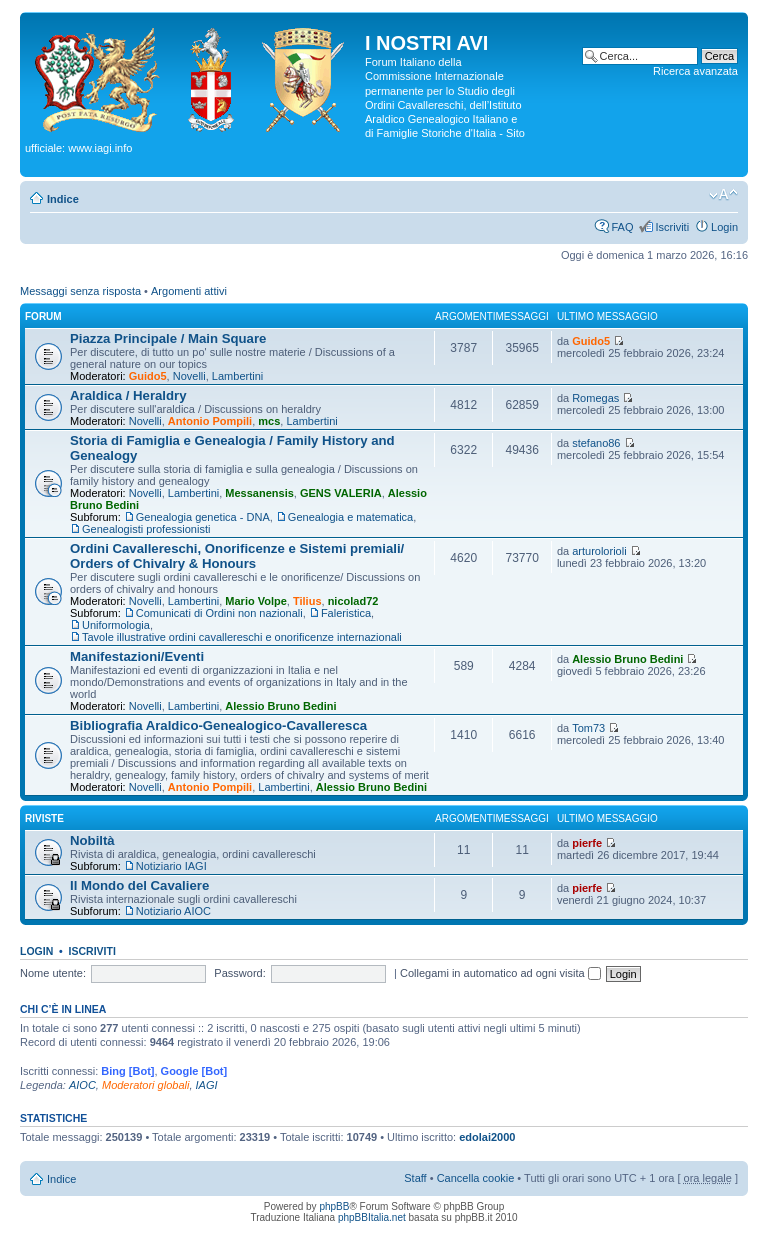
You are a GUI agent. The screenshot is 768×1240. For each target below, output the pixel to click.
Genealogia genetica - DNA (203, 517)
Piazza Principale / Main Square (168, 338)
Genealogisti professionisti (146, 529)
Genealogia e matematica (350, 517)
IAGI (207, 1085)
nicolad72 (353, 601)
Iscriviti (672, 227)
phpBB (334, 1206)
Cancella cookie (476, 1178)
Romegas (595, 398)
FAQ (622, 227)
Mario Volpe (256, 601)
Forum (43, 316)
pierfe (587, 843)
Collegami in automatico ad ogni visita (500, 973)
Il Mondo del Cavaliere (139, 885)
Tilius (307, 601)
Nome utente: (53, 973)
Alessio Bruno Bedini (280, 706)
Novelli (189, 376)
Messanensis (259, 493)
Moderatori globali (145, 1085)
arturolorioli (599, 551)
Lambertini (237, 376)
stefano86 (596, 443)
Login (724, 227)
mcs (269, 421)
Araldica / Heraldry (128, 395)
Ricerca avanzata (695, 71)
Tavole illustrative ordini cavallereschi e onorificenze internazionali (242, 637)
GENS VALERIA (341, 493)
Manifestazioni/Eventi (137, 656)
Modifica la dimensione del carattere (723, 195)
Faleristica (346, 613)
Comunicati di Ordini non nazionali (219, 613)
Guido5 (148, 376)
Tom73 (588, 728)
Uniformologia (116, 625)
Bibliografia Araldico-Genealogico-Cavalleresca (218, 725)
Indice (63, 199)
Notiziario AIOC (173, 911)
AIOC (82, 1085)
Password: (239, 973)
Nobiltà (92, 840)
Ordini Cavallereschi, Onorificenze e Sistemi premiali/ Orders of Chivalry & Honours (237, 556)
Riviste (44, 818)
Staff (415, 1178)
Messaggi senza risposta (80, 291)
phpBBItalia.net (372, 1217)
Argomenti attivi (189, 291)
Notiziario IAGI (171, 866)
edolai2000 (487, 1137)
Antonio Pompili (210, 421)
